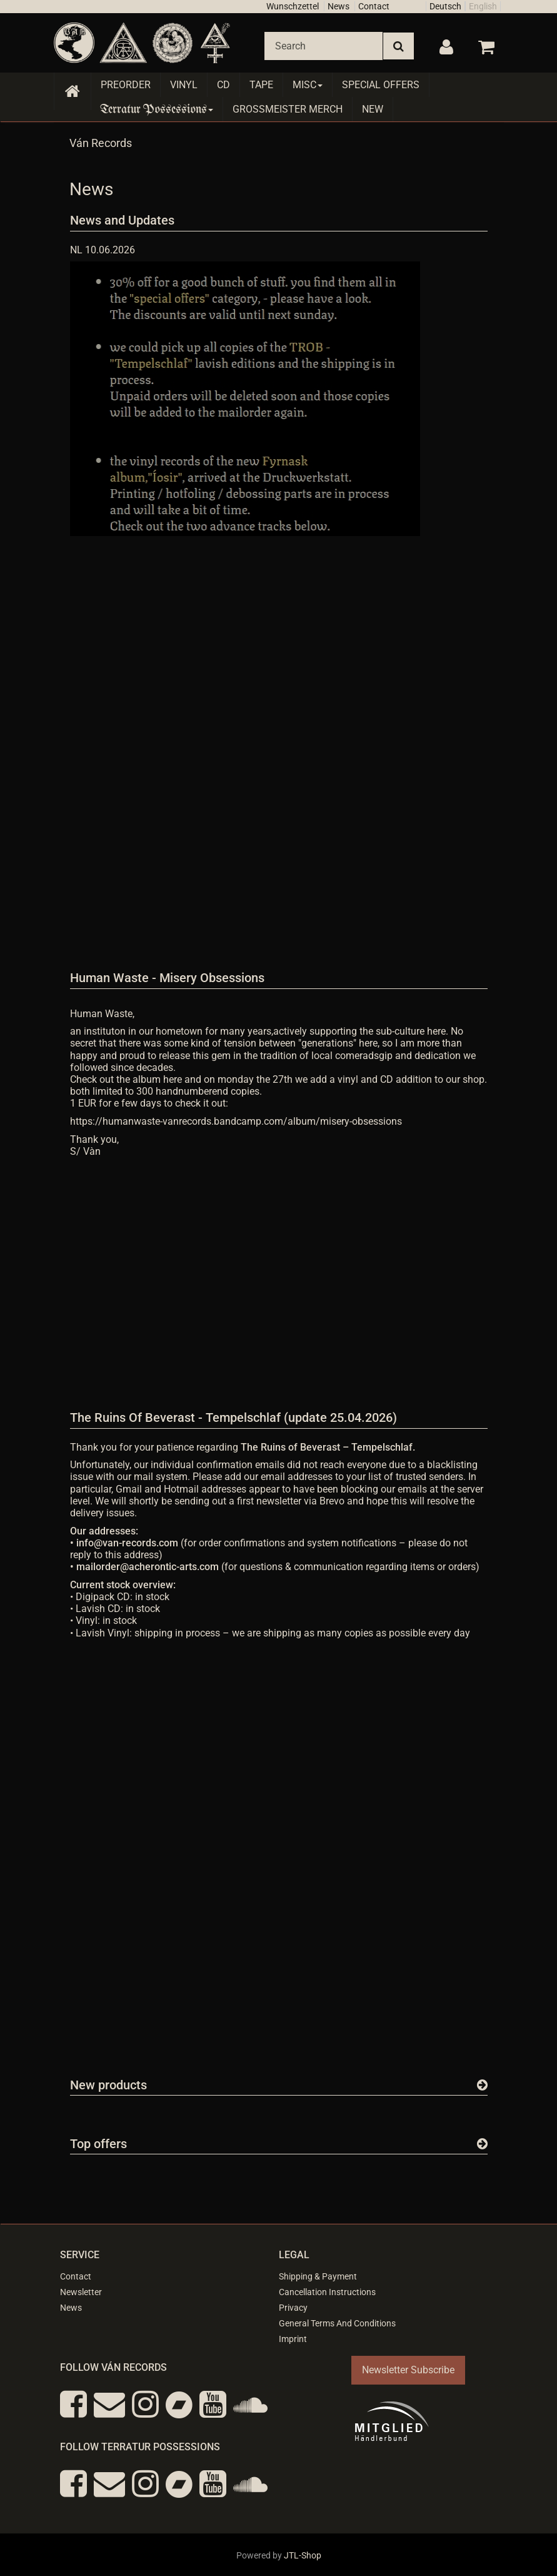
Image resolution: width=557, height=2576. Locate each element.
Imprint (293, 2339)
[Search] (323, 46)
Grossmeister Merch (288, 109)
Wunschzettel (292, 6)
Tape (261, 85)
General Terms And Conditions (337, 2323)
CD (223, 85)
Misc (308, 85)
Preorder (126, 85)
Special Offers (380, 85)
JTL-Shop (302, 2555)
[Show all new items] (482, 2085)
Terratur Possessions (157, 109)
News (338, 6)
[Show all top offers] (482, 2144)
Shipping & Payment (318, 2276)
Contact (373, 6)
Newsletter (81, 2292)
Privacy (293, 2308)
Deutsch (445, 6)
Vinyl (184, 85)
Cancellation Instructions (327, 2292)
